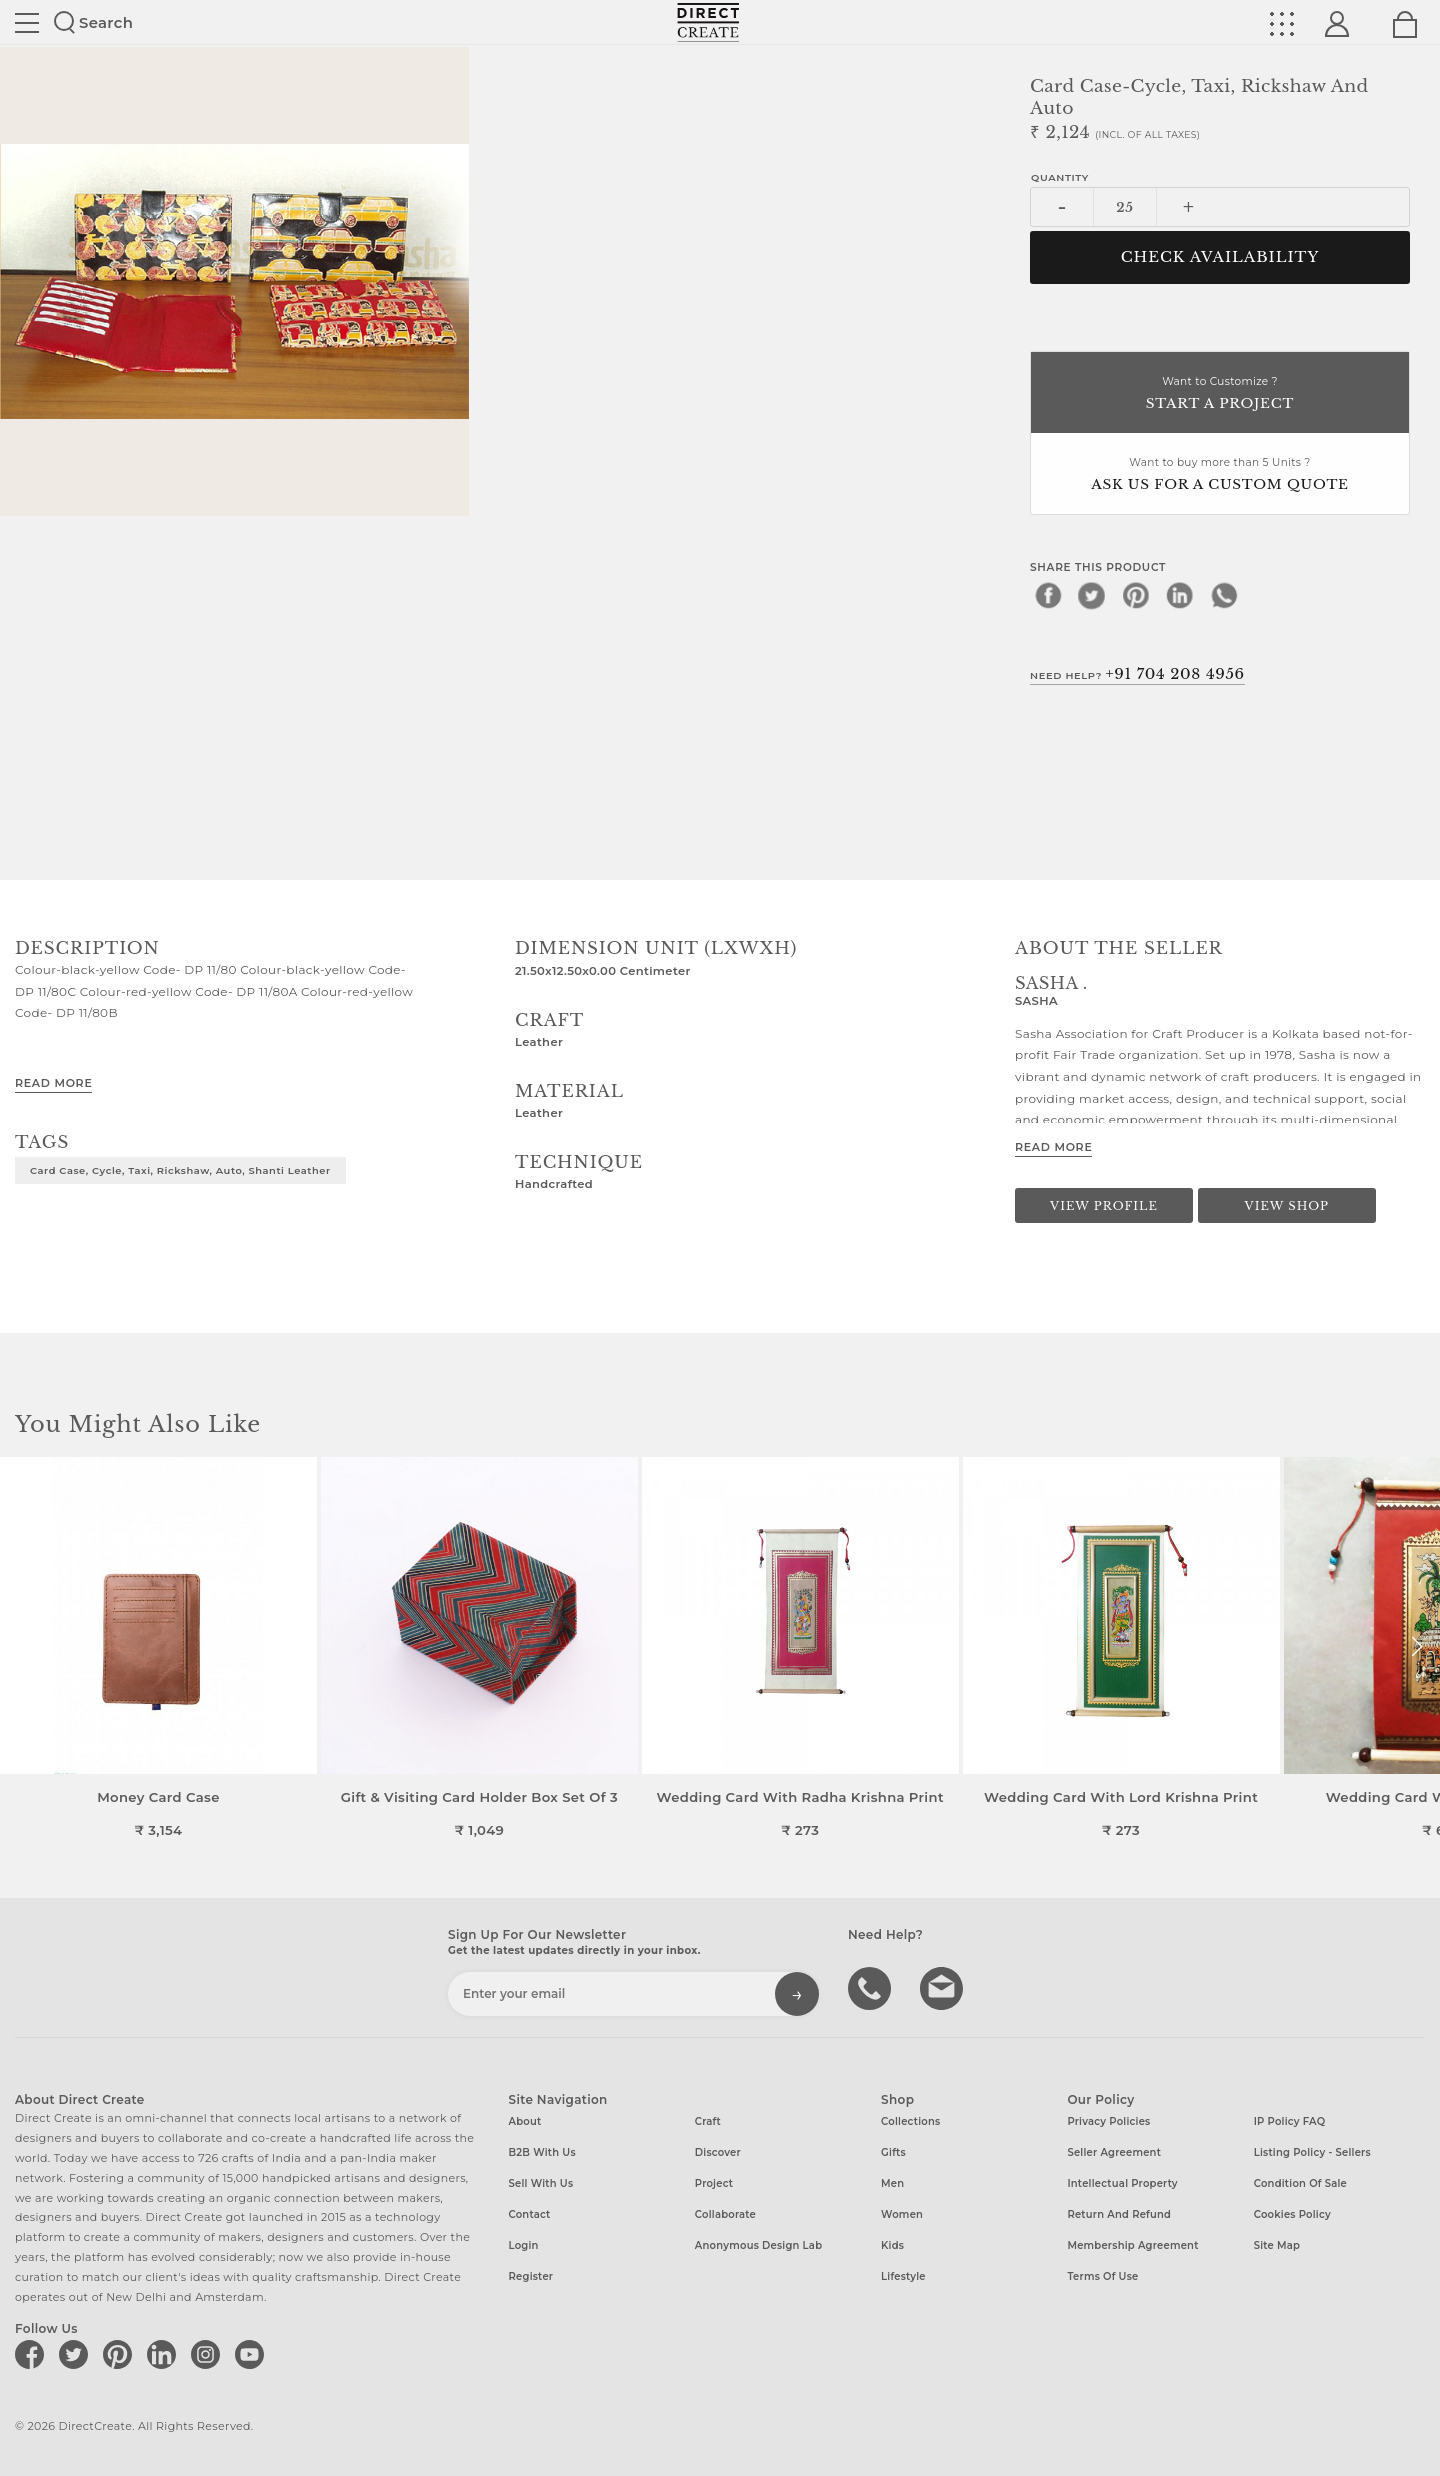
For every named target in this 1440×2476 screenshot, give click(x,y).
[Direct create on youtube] (253, 2354)
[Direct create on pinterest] (121, 2354)
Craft (708, 2121)
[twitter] (1092, 595)
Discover (718, 2152)
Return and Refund (1119, 2214)
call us (872, 1987)
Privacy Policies (1108, 2121)
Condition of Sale (1300, 2183)
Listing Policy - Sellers (1312, 2152)
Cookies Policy (1292, 2214)
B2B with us (542, 2152)
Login (524, 2245)
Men (892, 2183)
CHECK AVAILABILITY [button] (1220, 257)
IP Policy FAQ (1290, 2121)
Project (714, 2183)
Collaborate (725, 2214)
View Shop (1287, 1206)
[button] (1416, 1647)
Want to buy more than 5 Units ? (1220, 475)
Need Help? (1137, 674)
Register (531, 2276)
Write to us (944, 1987)
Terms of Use (1102, 2276)
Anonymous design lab (758, 2245)
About (525, 2121)
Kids (892, 2245)
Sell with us (541, 2183)
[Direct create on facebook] (33, 2354)
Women (902, 2214)
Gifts (893, 2152)
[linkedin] (1180, 595)
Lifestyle (903, 2276)
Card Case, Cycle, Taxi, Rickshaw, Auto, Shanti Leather (180, 1170)
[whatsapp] (1224, 595)
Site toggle (27, 23)
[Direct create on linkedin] (165, 2354)
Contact (530, 2214)
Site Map (1277, 2245)
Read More (53, 1083)
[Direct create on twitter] (77, 2354)
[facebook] (1048, 595)
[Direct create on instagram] (209, 2354)
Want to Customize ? (1220, 394)
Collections (910, 2121)
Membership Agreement (1132, 2245)
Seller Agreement (1114, 2152)
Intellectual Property (1122, 2183)
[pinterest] (1136, 595)
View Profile (1104, 1206)
